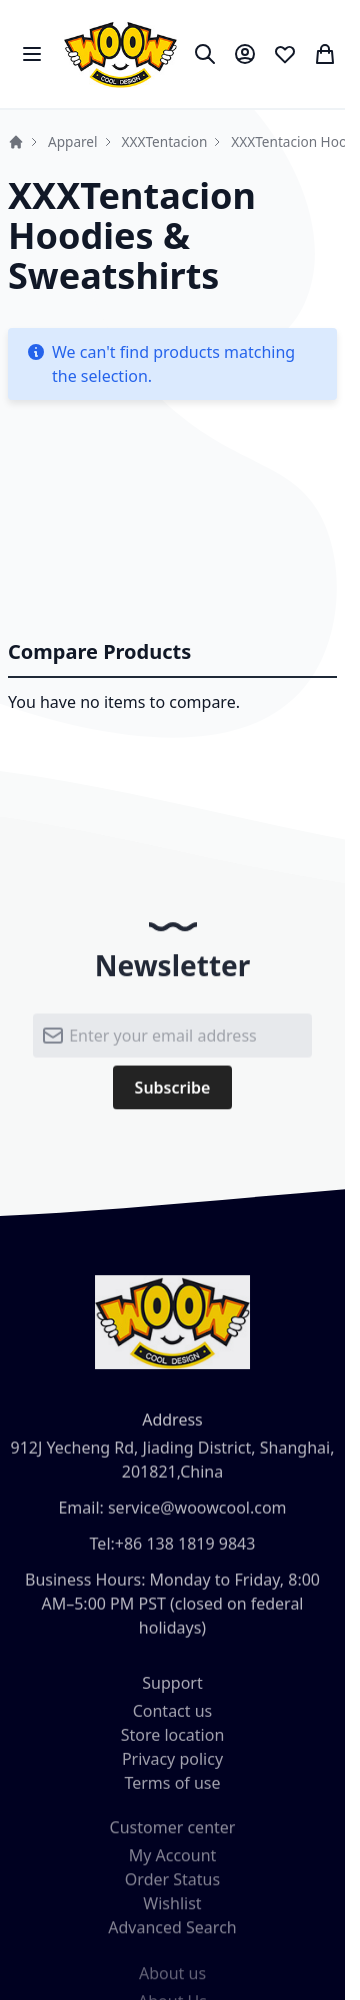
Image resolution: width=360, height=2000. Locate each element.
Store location (173, 1741)
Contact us (173, 1717)
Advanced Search (172, 1936)
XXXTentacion (165, 141)
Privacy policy (172, 1765)
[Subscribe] (173, 1093)
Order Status (172, 1888)
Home (16, 142)
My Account (173, 1864)
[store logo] (120, 54)
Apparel (73, 141)
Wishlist (172, 1912)
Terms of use (172, 1789)
